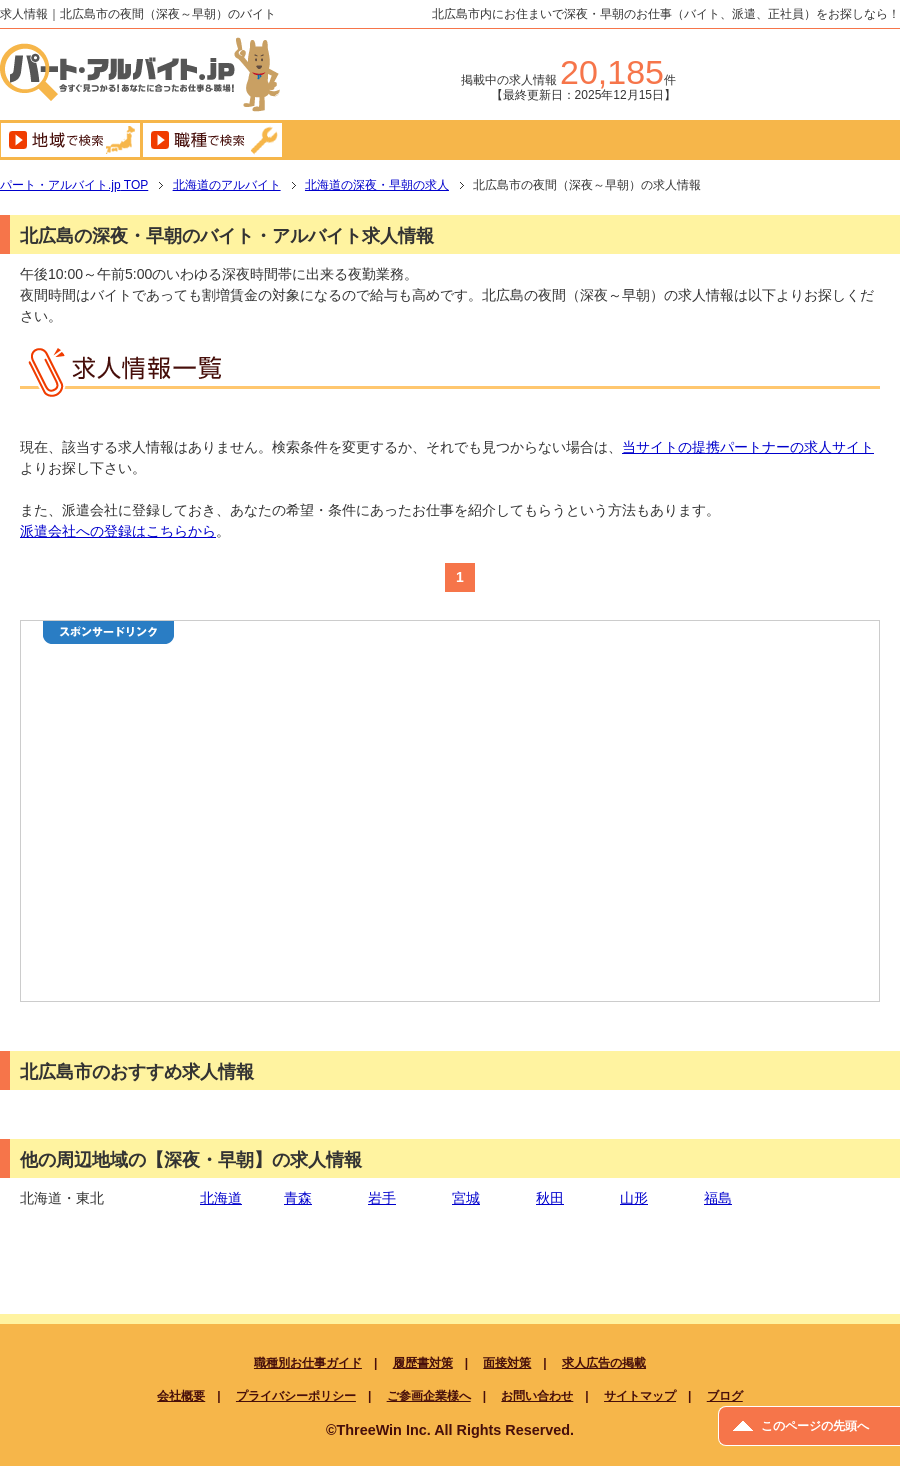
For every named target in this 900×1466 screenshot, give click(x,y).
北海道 (221, 1198)
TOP (74, 185)
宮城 (466, 1198)
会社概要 (181, 1396)
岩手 (382, 1198)
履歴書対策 (423, 1363)
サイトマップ (640, 1396)
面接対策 (507, 1363)
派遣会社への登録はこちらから (118, 531)
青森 (298, 1198)
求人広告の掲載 (604, 1363)
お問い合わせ (537, 1396)
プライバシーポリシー (296, 1396)
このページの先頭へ (815, 1426)
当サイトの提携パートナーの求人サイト (748, 447)
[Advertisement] (289, 841)
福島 (718, 1198)
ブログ (725, 1396)
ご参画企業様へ (429, 1396)
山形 (634, 1198)
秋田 (550, 1198)
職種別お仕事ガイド (308, 1363)
